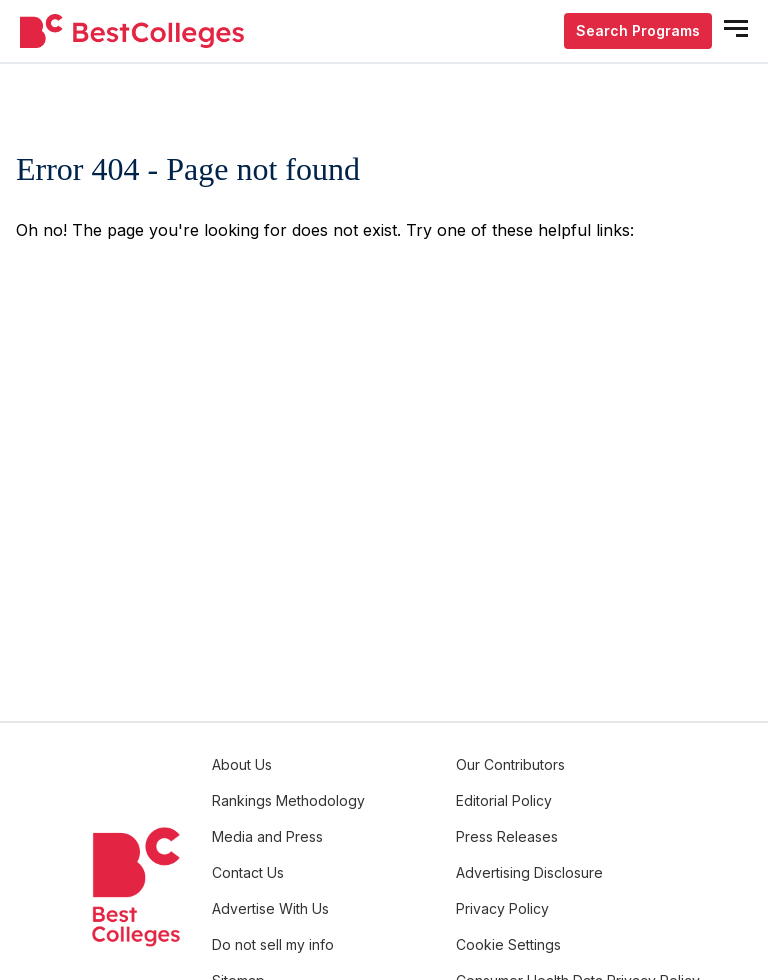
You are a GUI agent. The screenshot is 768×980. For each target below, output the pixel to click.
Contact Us (248, 872)
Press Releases (507, 836)
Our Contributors (510, 764)
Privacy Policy (502, 908)
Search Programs (638, 30)
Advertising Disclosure (529, 872)
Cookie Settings (508, 944)
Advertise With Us (270, 908)
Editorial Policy (504, 800)
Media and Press (267, 836)
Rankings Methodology (288, 800)
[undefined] (132, 31)
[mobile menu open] (736, 28)
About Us (242, 764)
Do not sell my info (273, 944)
